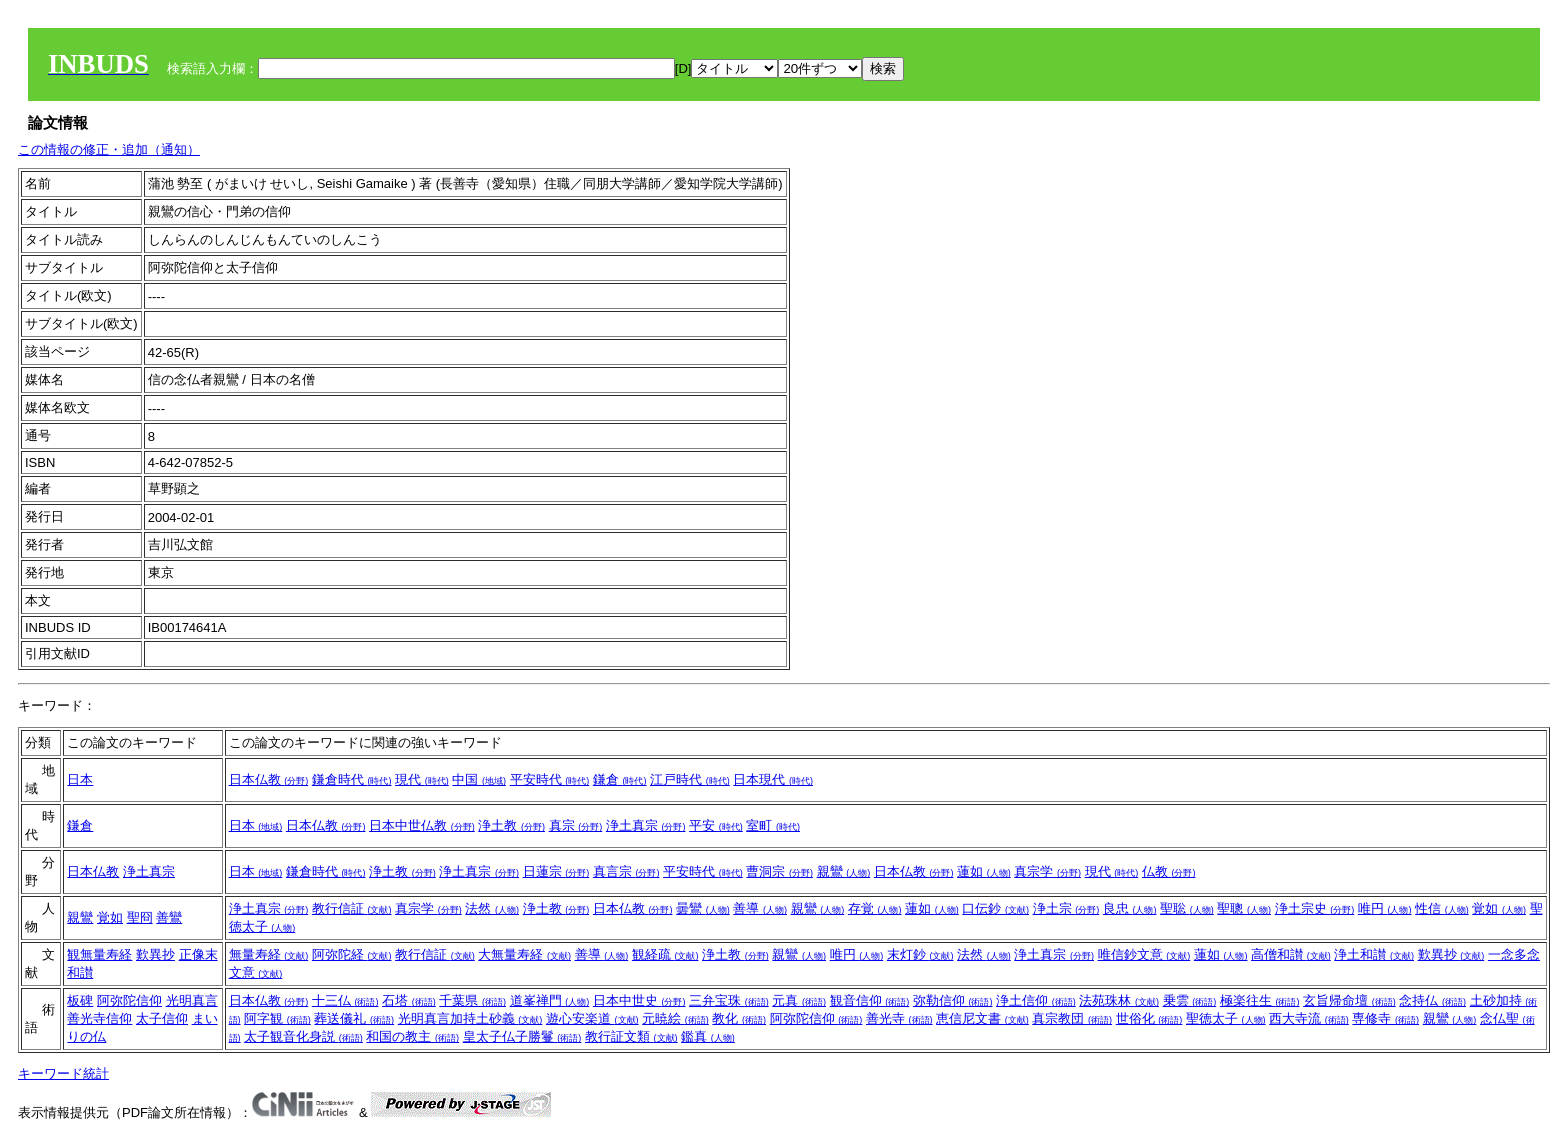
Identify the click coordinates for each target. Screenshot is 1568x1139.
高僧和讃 (1291, 954)
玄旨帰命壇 (1349, 1000)
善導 (760, 908)
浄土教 (511, 825)
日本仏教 (269, 779)
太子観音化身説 (303, 1036)
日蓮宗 (556, 871)
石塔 (409, 1000)
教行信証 (352, 908)
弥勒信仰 (953, 1000)
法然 (492, 908)
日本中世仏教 (422, 825)
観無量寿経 (99, 954)
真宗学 (1047, 871)
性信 (1442, 908)
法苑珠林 (1119, 1000)
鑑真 (708, 1036)
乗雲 (1190, 1000)
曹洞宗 (779, 871)
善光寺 (899, 1018)
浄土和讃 (1374, 954)
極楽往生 (1260, 1000)
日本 (80, 779)
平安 (716, 825)
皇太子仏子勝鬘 (522, 1036)
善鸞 (169, 917)
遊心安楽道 (592, 1018)
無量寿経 (269, 954)
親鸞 (844, 871)
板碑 (80, 1000)
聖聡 (1187, 908)
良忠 (1130, 908)
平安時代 (550, 779)
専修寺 (1385, 1018)
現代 (422, 779)
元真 (799, 1000)
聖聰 (1244, 908)
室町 (773, 825)
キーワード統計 (63, 1073)
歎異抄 (155, 954)
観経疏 (665, 954)
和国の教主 (412, 1036)
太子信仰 (162, 1018)
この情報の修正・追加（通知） (109, 149)
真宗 (576, 825)
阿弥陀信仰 (129, 1000)
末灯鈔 (920, 954)
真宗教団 (1072, 1018)
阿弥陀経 (352, 954)
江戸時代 (690, 779)
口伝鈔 (995, 908)
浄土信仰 (1036, 1000)
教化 (739, 1018)
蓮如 (984, 871)
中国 (479, 779)
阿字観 (277, 1018)
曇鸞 (703, 908)
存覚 (875, 908)
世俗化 (1149, 1018)
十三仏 (345, 1000)
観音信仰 (870, 1000)
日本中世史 (639, 1000)
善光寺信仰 (99, 1018)
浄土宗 (1066, 908)
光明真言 (192, 1000)
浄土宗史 (1315, 908)
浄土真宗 (646, 825)
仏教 (1169, 871)
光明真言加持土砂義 (470, 1018)
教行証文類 (631, 1036)
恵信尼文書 (982, 1018)
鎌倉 (620, 779)
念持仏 (1432, 1000)
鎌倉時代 (352, 779)
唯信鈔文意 (1144, 954)
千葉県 (472, 1000)
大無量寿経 (524, 954)
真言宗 (626, 871)
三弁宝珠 (729, 1000)
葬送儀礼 (354, 1018)
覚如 (110, 917)
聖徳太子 (1226, 1018)
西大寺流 (1309, 1018)
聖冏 (140, 917)
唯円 (1385, 908)
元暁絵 (675, 1018)
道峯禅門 (550, 1000)
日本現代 (773, 779)
